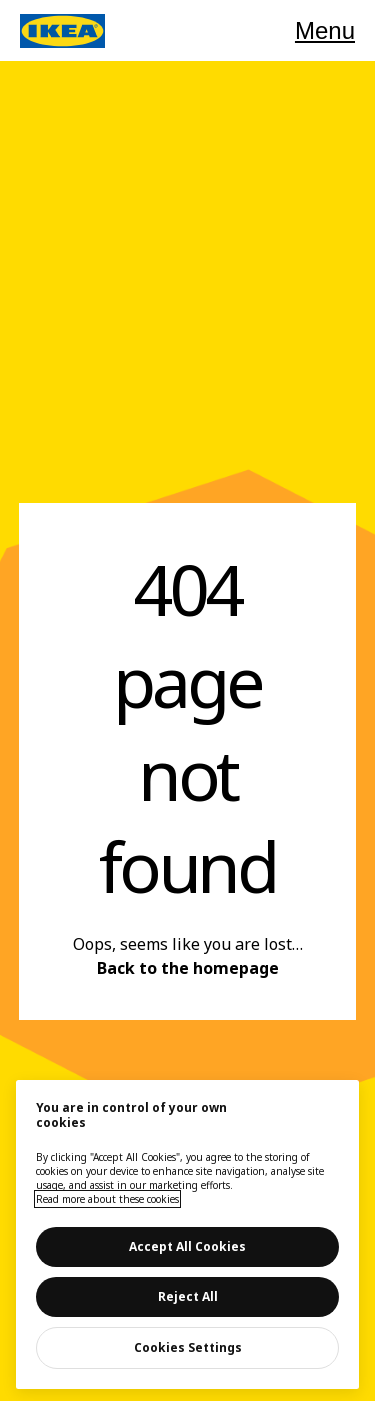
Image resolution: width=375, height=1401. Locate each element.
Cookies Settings (188, 1347)
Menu (325, 30)
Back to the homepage (188, 968)
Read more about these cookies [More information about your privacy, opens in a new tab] (107, 1199)
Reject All (188, 1296)
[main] (187, 1234)
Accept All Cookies (187, 1246)
